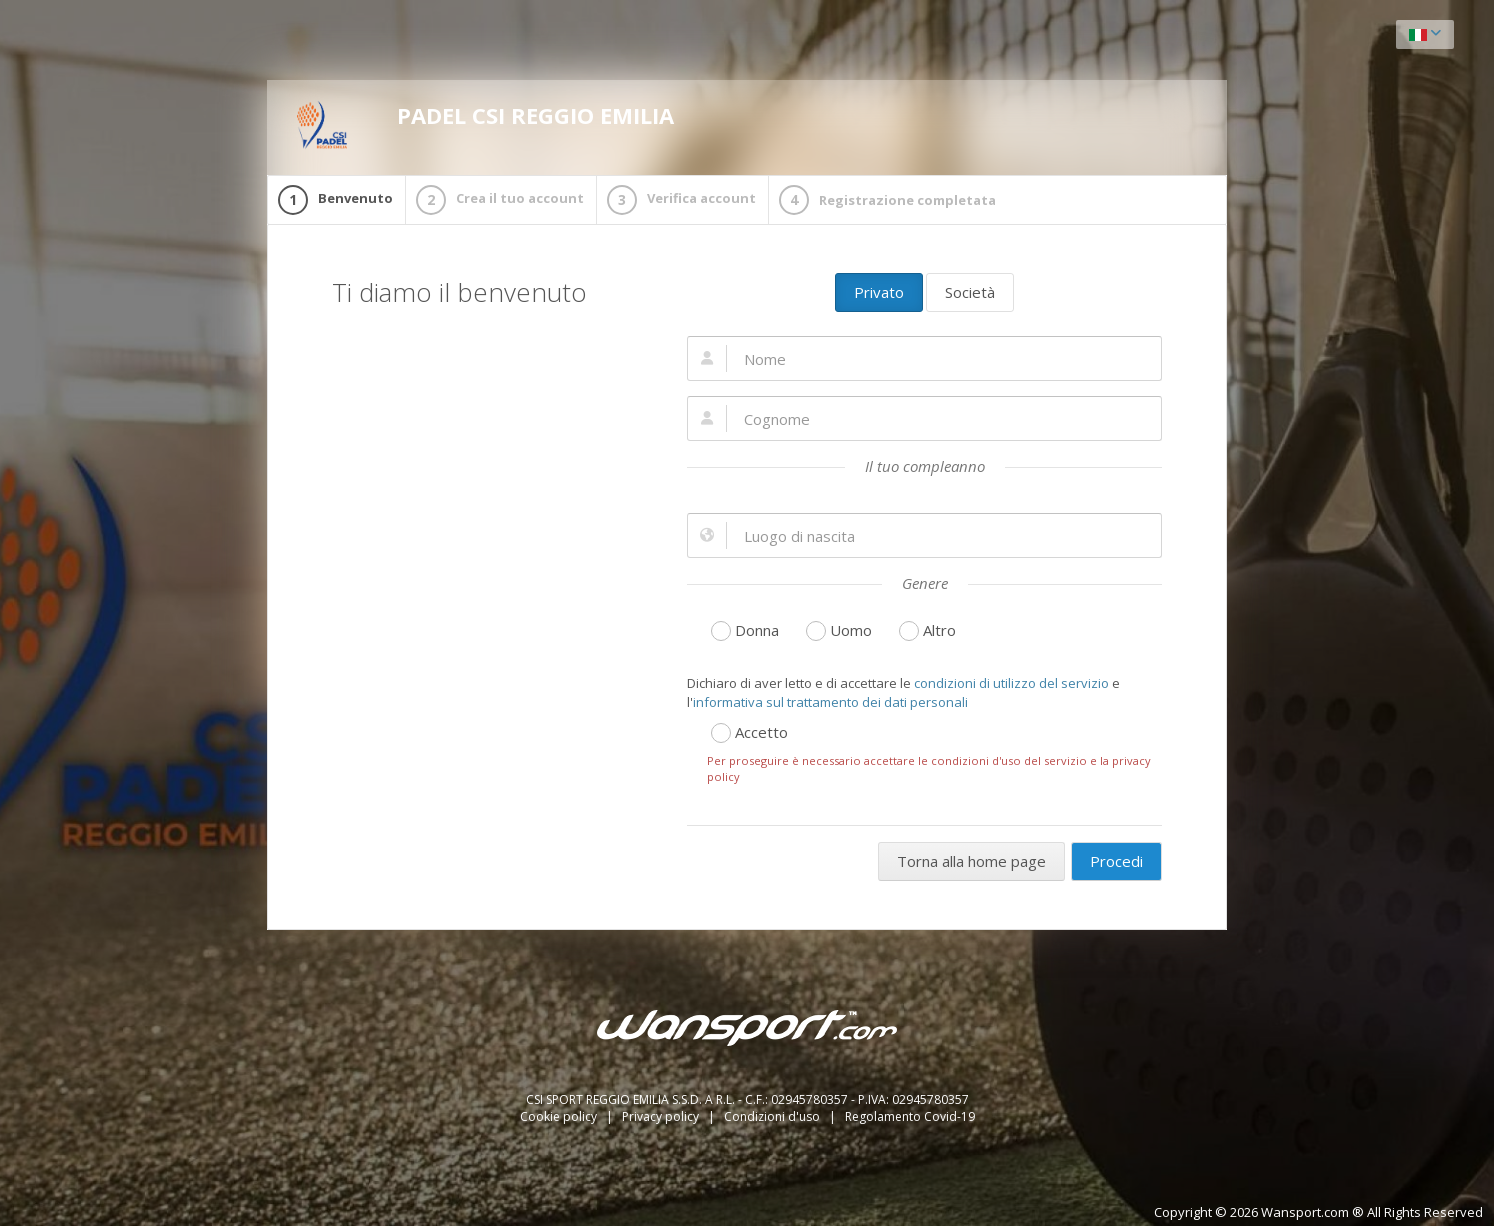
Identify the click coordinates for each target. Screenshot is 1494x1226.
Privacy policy (662, 1116)
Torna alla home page (971, 861)
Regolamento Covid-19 (910, 1116)
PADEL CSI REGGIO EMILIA (485, 125)
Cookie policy (560, 1116)
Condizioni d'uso (773, 1116)
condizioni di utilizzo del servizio (1011, 683)
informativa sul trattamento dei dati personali (830, 702)
